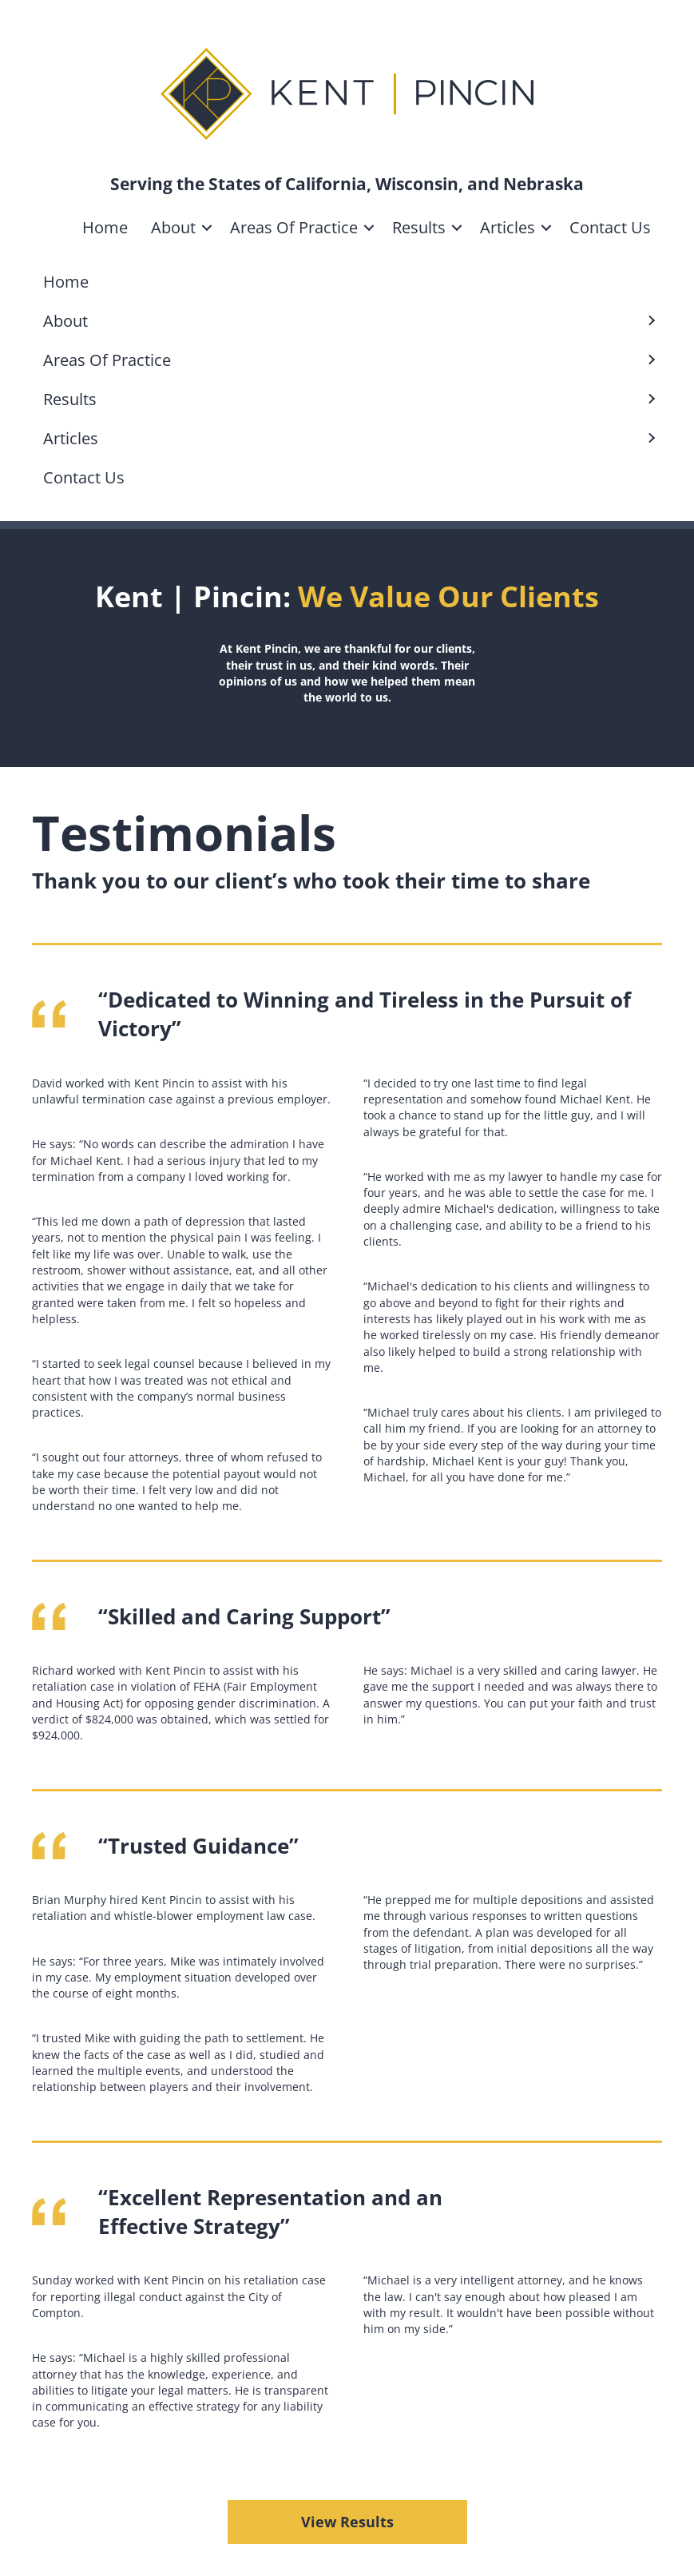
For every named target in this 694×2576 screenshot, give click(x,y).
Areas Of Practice (294, 227)
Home (105, 227)
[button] (207, 228)
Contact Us (610, 227)
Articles (507, 227)
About (173, 227)
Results (419, 227)
